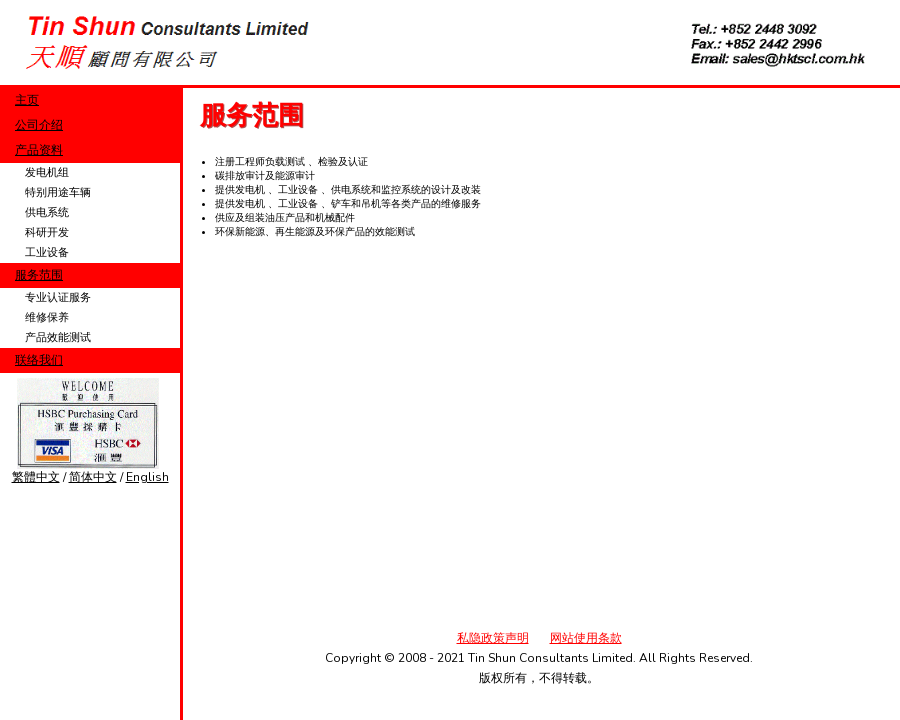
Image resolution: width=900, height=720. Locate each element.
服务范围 (39, 275)
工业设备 (47, 252)
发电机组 (47, 172)
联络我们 (39, 360)
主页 (27, 100)
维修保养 (47, 317)
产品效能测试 (58, 337)
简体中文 (93, 477)
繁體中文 (36, 477)
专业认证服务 (58, 297)
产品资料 (39, 150)
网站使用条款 (586, 638)
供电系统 (47, 212)
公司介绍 (39, 125)
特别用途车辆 (58, 192)
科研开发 (47, 232)
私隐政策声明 (493, 638)
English (147, 477)
